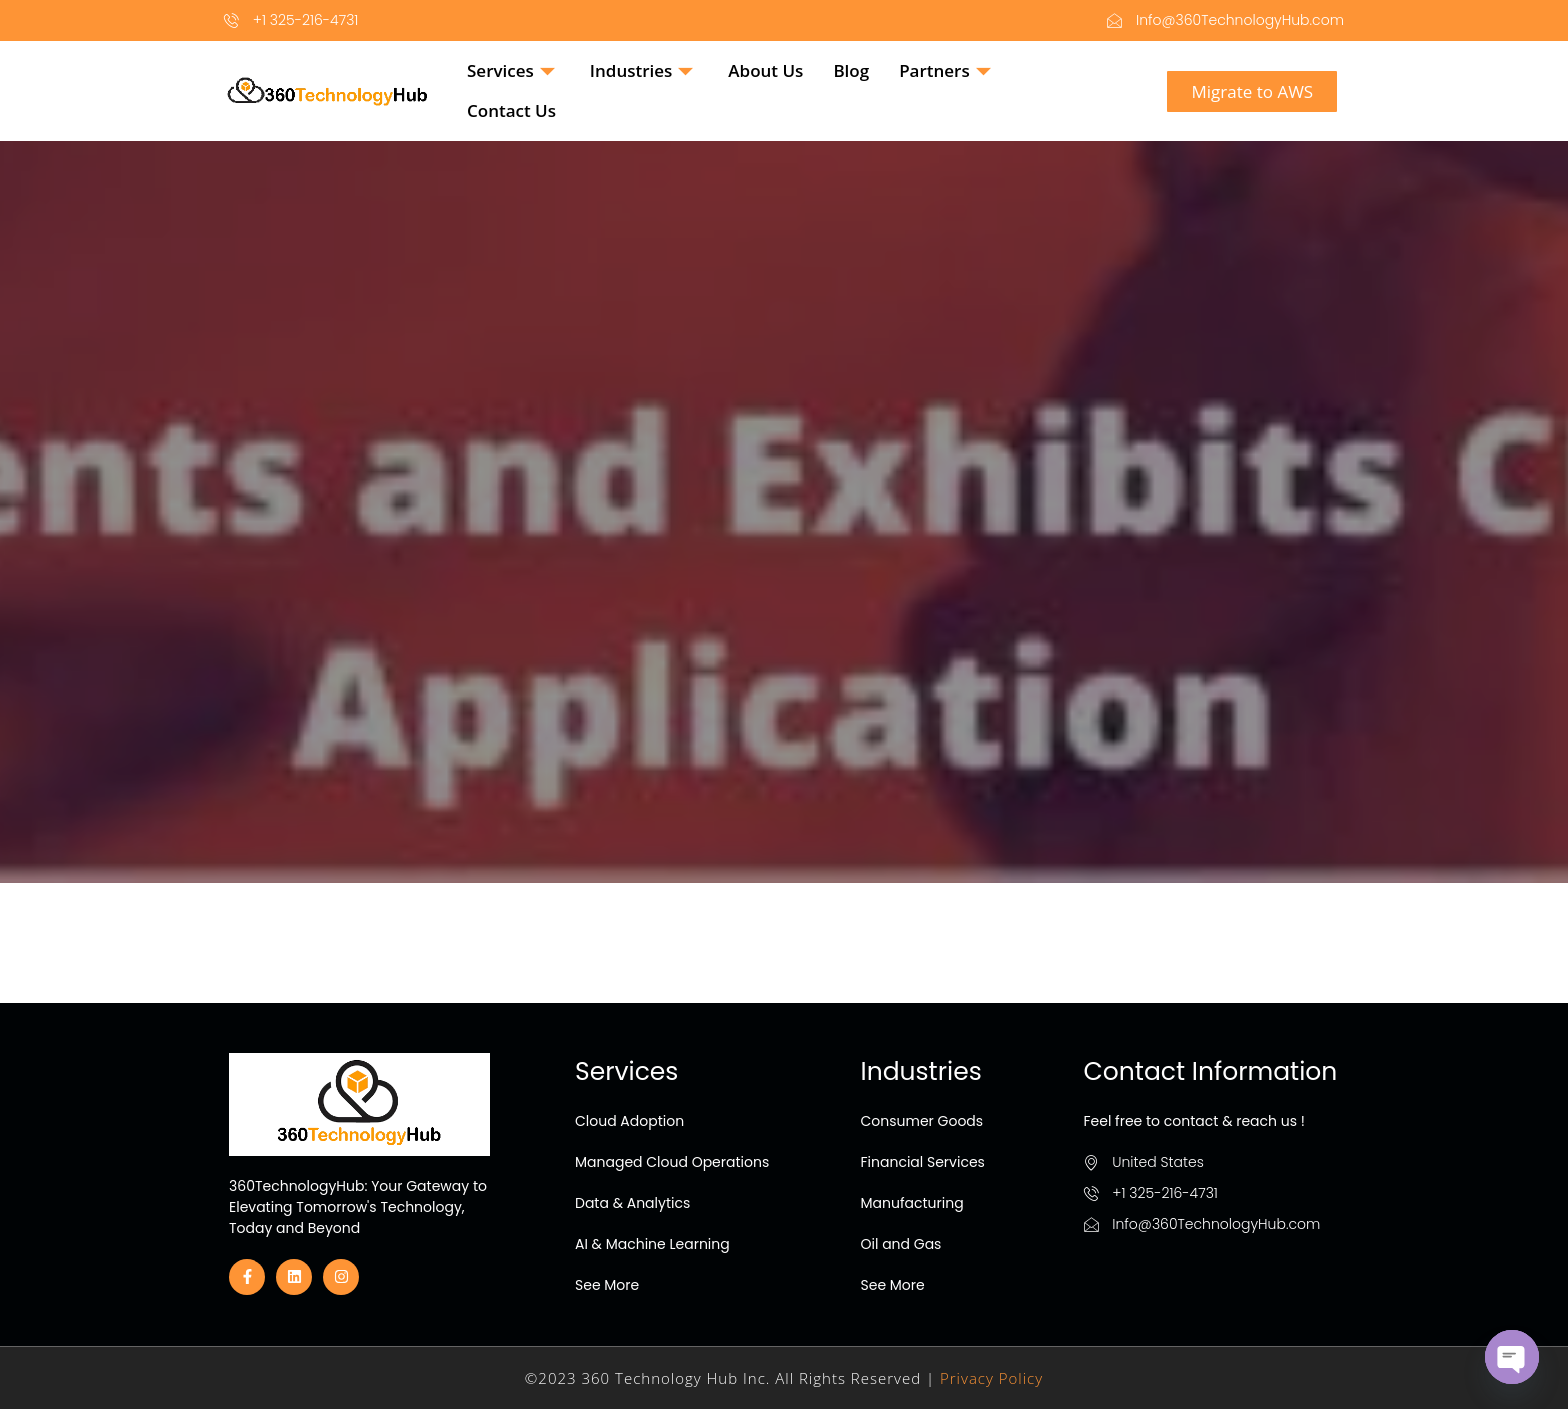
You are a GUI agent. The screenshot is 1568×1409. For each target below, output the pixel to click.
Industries (644, 70)
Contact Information (1211, 1071)
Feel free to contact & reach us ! (1194, 1121)
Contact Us (511, 110)
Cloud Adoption (629, 1121)
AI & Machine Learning (652, 1244)
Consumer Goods (922, 1121)
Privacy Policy (991, 1378)
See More (607, 1285)
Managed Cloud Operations (672, 1162)
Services (513, 70)
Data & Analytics (632, 1203)
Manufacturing (912, 1203)
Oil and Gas (901, 1244)
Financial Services (923, 1162)
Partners (947, 70)
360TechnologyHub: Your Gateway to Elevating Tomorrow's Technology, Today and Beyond (358, 1207)
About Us (765, 70)
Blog (851, 70)
